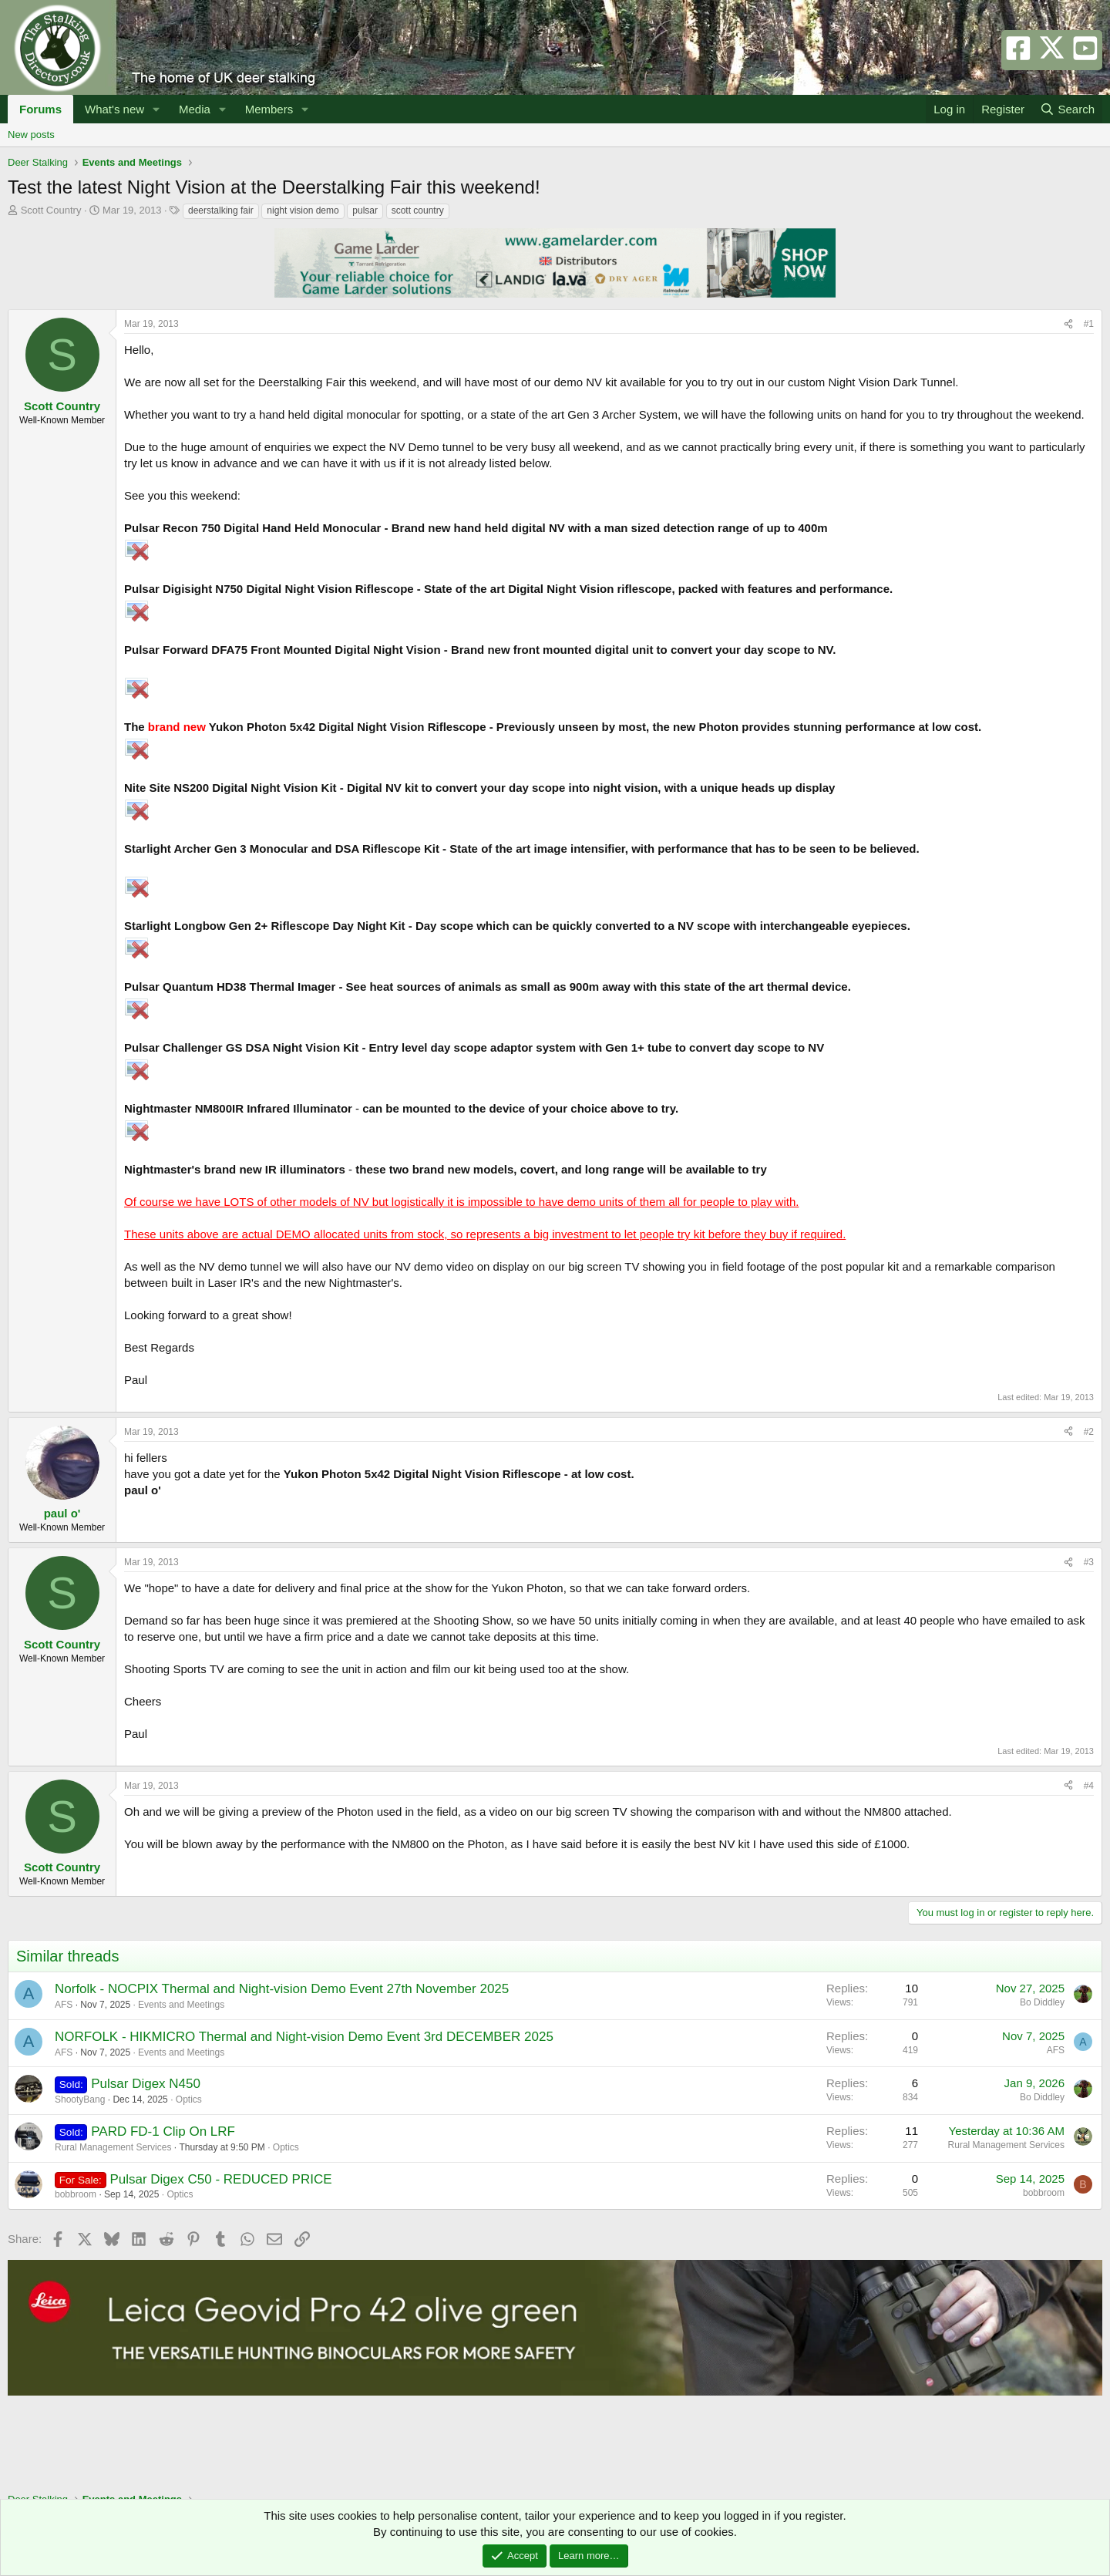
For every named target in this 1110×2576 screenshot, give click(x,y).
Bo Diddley (1042, 2002)
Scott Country (51, 210)
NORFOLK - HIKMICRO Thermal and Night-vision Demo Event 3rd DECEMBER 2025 (304, 2036)
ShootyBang (80, 2099)
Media (194, 109)
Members (269, 109)
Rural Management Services (113, 2147)
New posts (31, 134)
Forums (40, 109)
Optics (189, 2099)
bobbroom (75, 2194)
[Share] (1068, 324)
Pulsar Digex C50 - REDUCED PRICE (220, 2179)
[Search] (1067, 109)
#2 (1089, 1431)
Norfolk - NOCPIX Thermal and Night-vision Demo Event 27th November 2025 (282, 1989)
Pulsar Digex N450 (145, 2083)
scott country (418, 210)
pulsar (365, 210)
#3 (1089, 1562)
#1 (1089, 323)
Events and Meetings (181, 2004)
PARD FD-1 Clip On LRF (163, 2131)
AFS (63, 2004)
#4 (1089, 1785)
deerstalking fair (221, 210)
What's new (114, 109)
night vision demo (302, 210)
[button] (156, 109)
